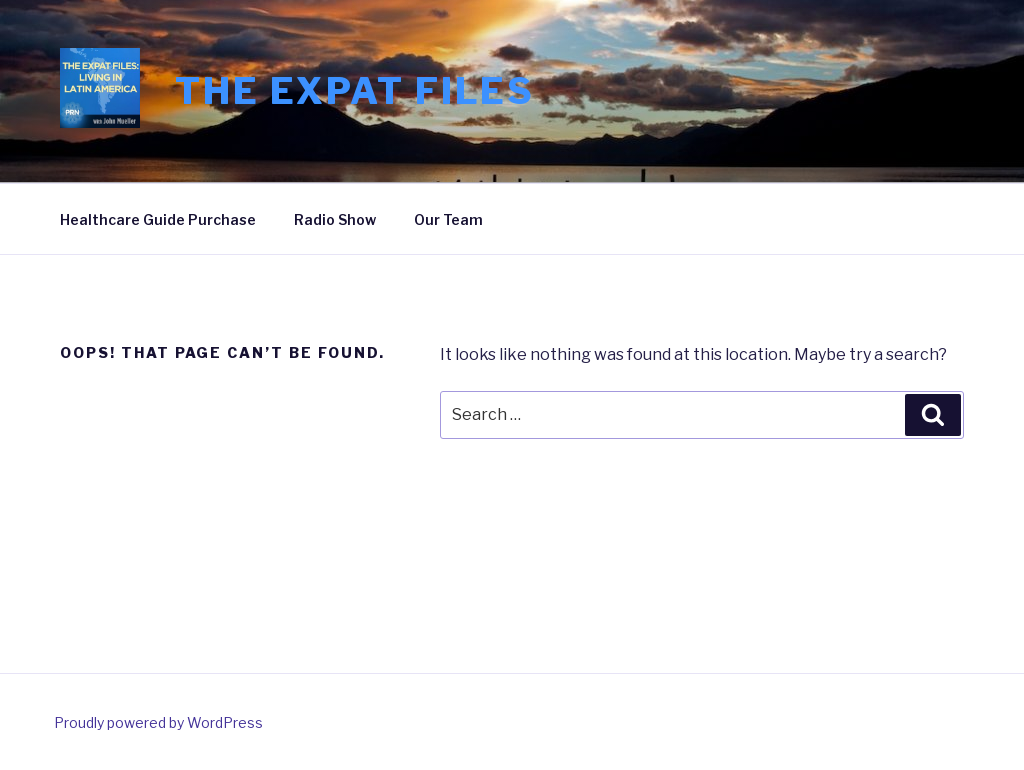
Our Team (448, 219)
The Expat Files (355, 91)
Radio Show (335, 219)
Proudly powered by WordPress (158, 722)
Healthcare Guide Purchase (158, 219)
